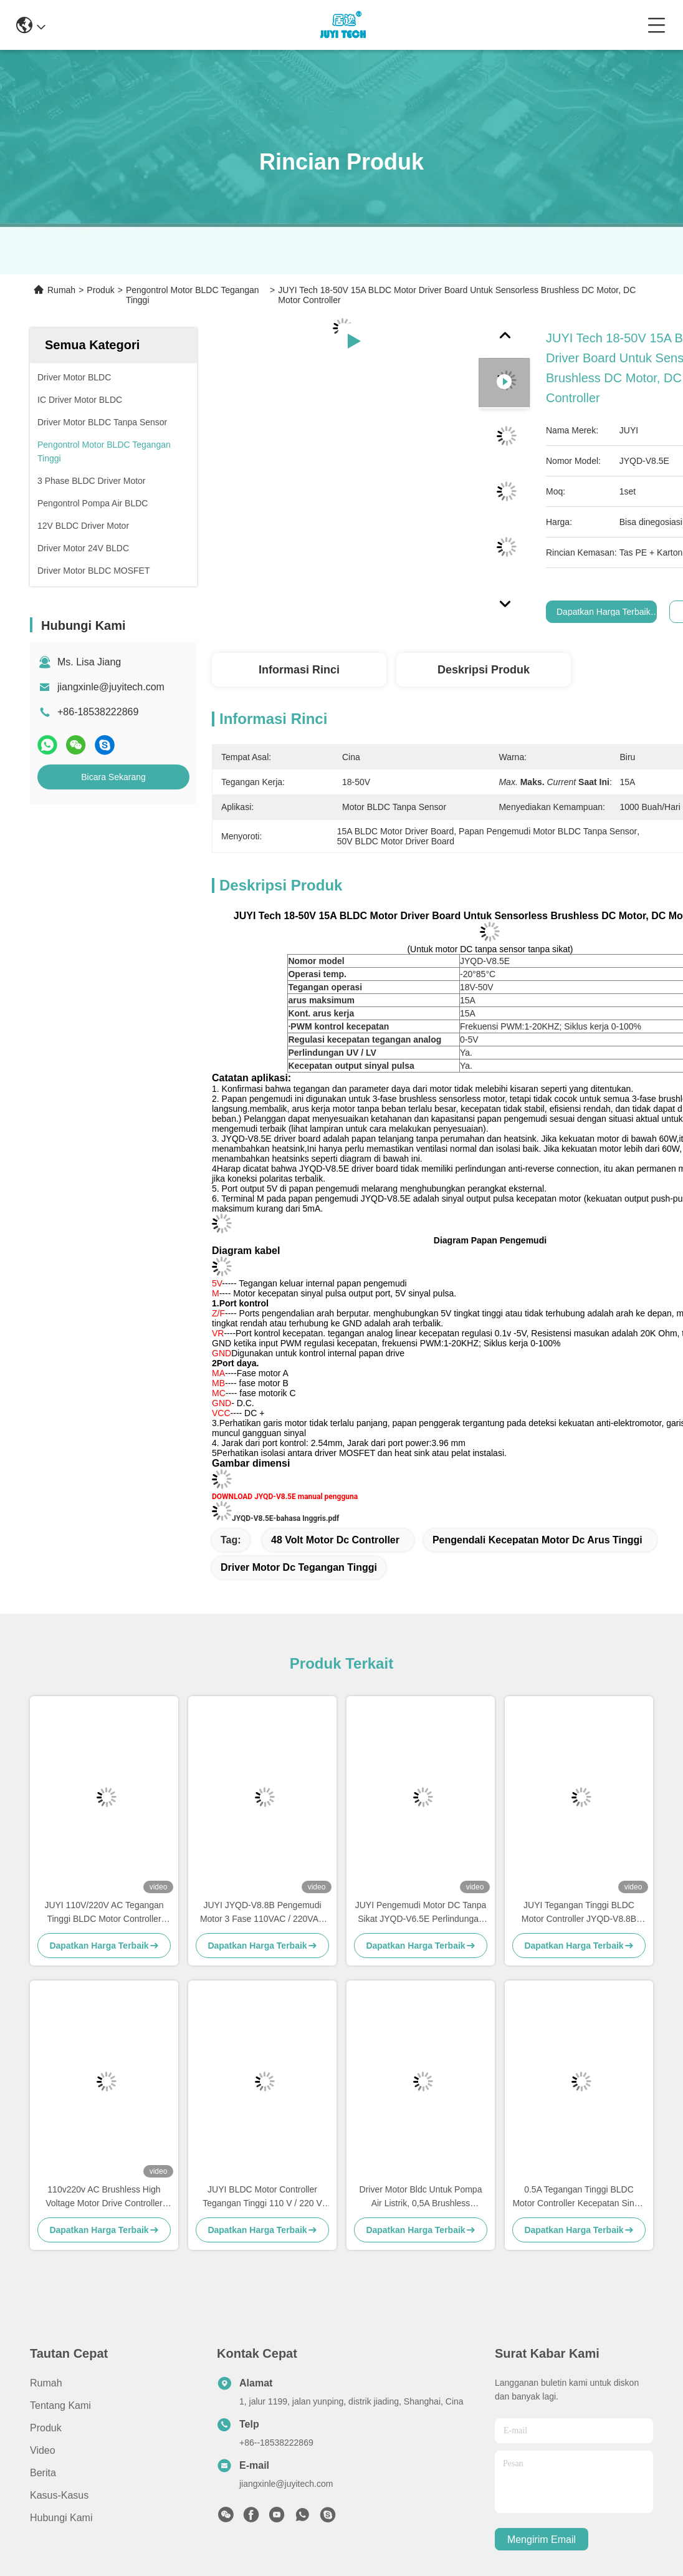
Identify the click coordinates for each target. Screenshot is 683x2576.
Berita (43, 2472)
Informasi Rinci (299, 669)
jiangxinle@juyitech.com (111, 687)
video (42, 2450)
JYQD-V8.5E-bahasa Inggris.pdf (285, 1518)
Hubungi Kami (61, 2517)
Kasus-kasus (59, 2495)
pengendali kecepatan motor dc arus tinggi (537, 1540)
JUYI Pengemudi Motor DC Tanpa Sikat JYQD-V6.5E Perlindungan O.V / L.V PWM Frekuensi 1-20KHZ (421, 1913)
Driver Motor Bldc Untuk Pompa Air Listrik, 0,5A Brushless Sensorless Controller (421, 2197)
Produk (100, 290)
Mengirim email (541, 2539)
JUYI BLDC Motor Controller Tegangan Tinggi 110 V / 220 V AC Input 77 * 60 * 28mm (262, 2197)
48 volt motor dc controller (335, 1540)
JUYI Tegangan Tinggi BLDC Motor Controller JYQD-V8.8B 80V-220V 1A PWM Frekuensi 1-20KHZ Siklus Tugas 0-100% (579, 1913)
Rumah (61, 290)
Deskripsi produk (483, 669)
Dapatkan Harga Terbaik (603, 611)
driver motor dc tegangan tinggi (299, 1567)
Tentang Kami (60, 2405)
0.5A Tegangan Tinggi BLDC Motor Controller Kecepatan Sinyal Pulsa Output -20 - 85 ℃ (578, 2197)
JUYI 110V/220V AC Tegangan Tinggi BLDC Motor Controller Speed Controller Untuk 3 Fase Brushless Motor (104, 1913)
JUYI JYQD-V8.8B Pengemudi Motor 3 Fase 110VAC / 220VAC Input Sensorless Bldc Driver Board (262, 1913)
